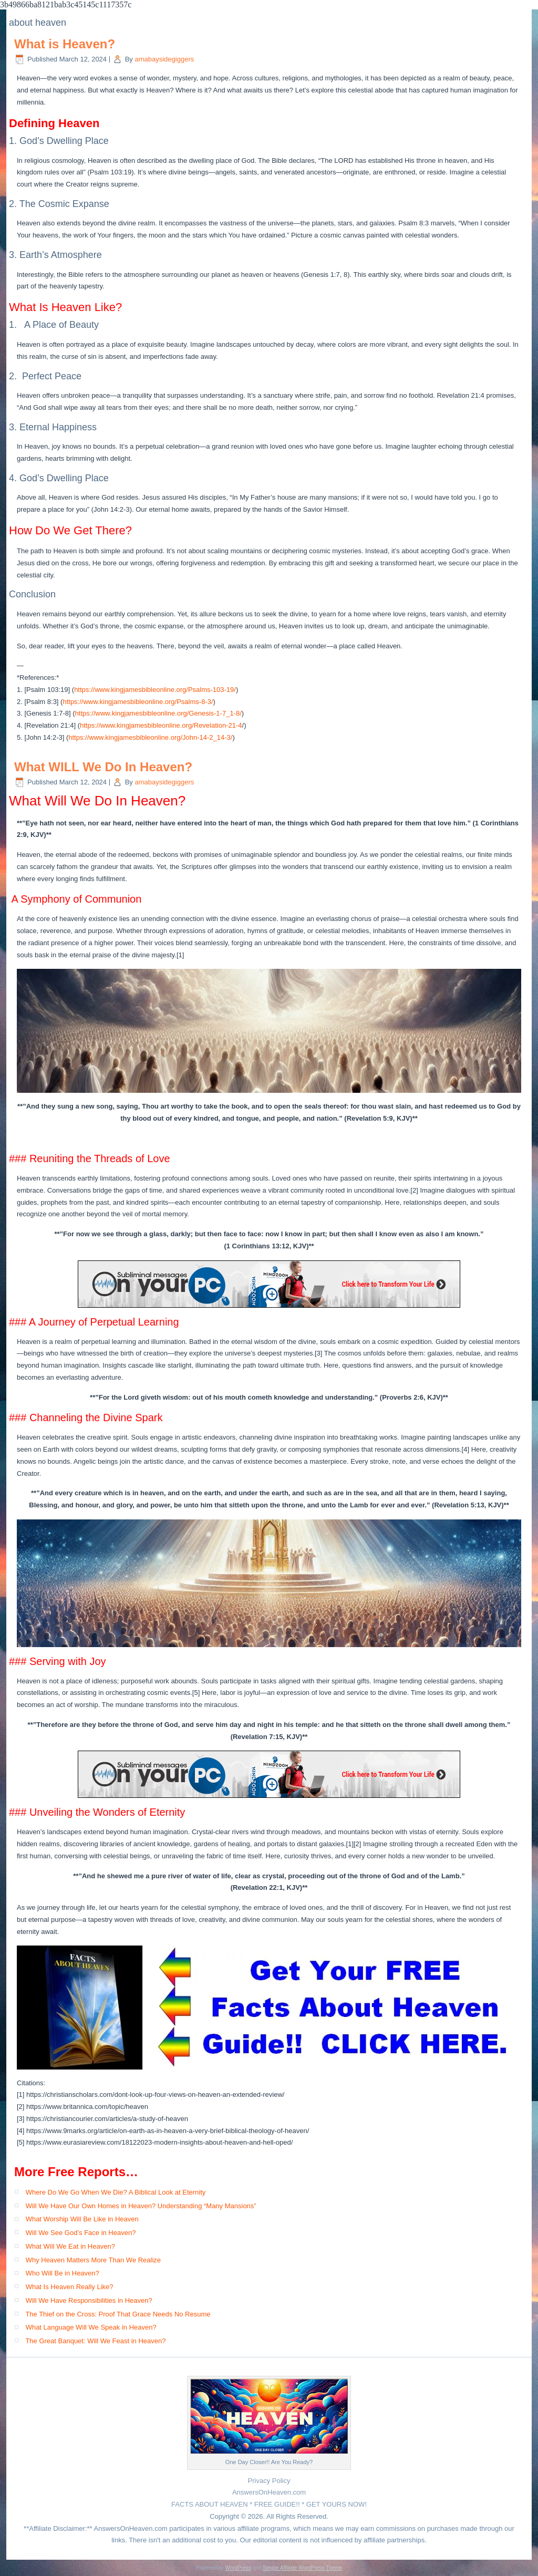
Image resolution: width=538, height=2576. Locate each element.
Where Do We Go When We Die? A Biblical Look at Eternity (116, 2192)
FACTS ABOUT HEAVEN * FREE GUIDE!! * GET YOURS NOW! (269, 2504)
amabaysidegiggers (164, 59)
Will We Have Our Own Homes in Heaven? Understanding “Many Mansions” (141, 2206)
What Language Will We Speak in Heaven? (91, 2327)
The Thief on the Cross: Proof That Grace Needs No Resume (117, 2314)
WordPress (238, 2568)
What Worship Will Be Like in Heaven (82, 2219)
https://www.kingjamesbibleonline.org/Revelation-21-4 (161, 725)
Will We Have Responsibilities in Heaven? (89, 2300)
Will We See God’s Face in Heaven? (81, 2233)
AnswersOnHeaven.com (269, 2492)
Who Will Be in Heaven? (62, 2273)
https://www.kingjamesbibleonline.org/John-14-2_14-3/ (150, 737)
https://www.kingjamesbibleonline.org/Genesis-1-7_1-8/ (158, 713)
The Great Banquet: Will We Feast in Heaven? (95, 2341)
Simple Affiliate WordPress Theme (302, 2568)
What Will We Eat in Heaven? (70, 2246)
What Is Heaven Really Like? (69, 2287)
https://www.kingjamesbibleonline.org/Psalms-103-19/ (155, 690)
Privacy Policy (269, 2481)
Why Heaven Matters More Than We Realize (93, 2260)
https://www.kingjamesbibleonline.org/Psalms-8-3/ (138, 702)
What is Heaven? (64, 44)
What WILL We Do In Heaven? (103, 767)
